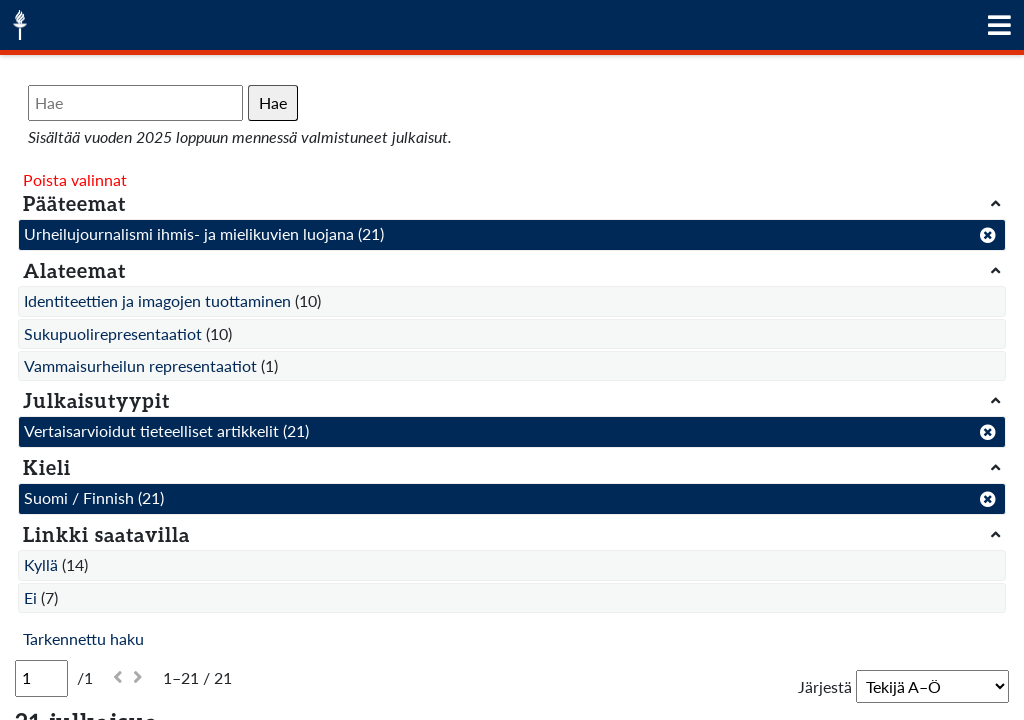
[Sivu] (41, 678)
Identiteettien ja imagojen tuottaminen (157, 300)
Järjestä (825, 686)
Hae (273, 102)
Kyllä (41, 564)
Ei (30, 597)
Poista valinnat (75, 179)
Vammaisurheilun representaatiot (140, 365)
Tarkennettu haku (83, 638)
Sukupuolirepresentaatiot (113, 333)
